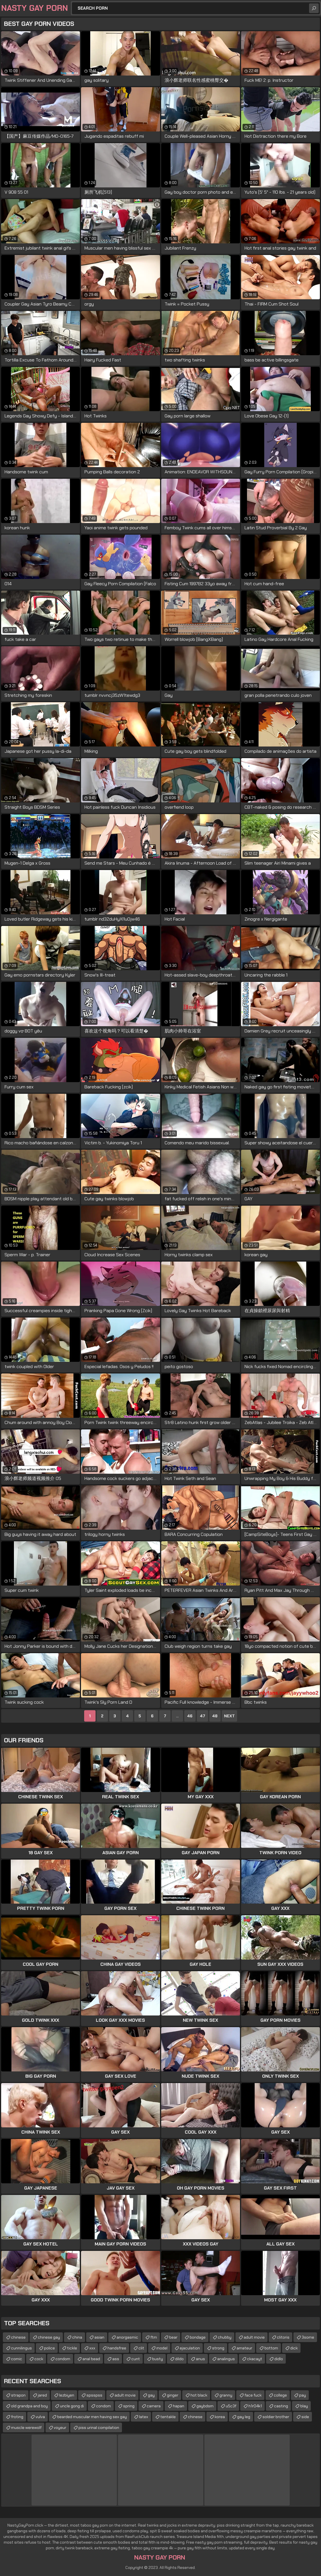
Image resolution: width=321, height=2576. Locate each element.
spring (128, 2405)
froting (17, 2416)
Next (229, 1715)
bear (173, 2337)
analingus (226, 2358)
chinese (18, 2337)
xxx (92, 2348)
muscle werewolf (26, 2427)
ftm (153, 2337)
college (280, 2395)
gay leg (243, 2416)
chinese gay (49, 2337)
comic (16, 2358)
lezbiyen (66, 2395)
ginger (172, 2395)
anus (200, 2358)
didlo (278, 2358)
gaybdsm (205, 2405)
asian (99, 2337)
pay (302, 2395)
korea (220, 2416)
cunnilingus (21, 2348)
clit (141, 2348)
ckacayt (254, 2358)
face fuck (253, 2395)
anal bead (91, 2358)
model (161, 2348)
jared (42, 2395)
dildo (179, 2358)
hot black (198, 2395)
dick (294, 2348)
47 (202, 1715)
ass (115, 2358)
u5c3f (231, 2405)
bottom (271, 2348)
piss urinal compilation (98, 2427)
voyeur (60, 2427)
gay (151, 2395)
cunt (135, 2358)
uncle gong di (72, 2405)
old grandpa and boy (29, 2405)
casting (281, 2405)
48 (215, 1715)
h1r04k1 (255, 2405)
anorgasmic (127, 2337)
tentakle (168, 2416)
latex (143, 2416)
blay (304, 2405)
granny (225, 2395)
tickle (72, 2348)
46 (189, 1715)
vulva (40, 2416)
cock (38, 2358)
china (77, 2337)
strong (218, 2348)
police (49, 2348)
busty (157, 2358)
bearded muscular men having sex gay (92, 2416)
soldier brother (275, 2416)
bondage (198, 2337)
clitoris (283, 2337)
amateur (244, 2348)
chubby (224, 2337)
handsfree (116, 2348)
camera (154, 2405)
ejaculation (190, 2348)
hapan (178, 2405)
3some (308, 2337)
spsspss (94, 2395)
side (305, 2416)
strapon (18, 2395)
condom (62, 2358)
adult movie (254, 2337)
